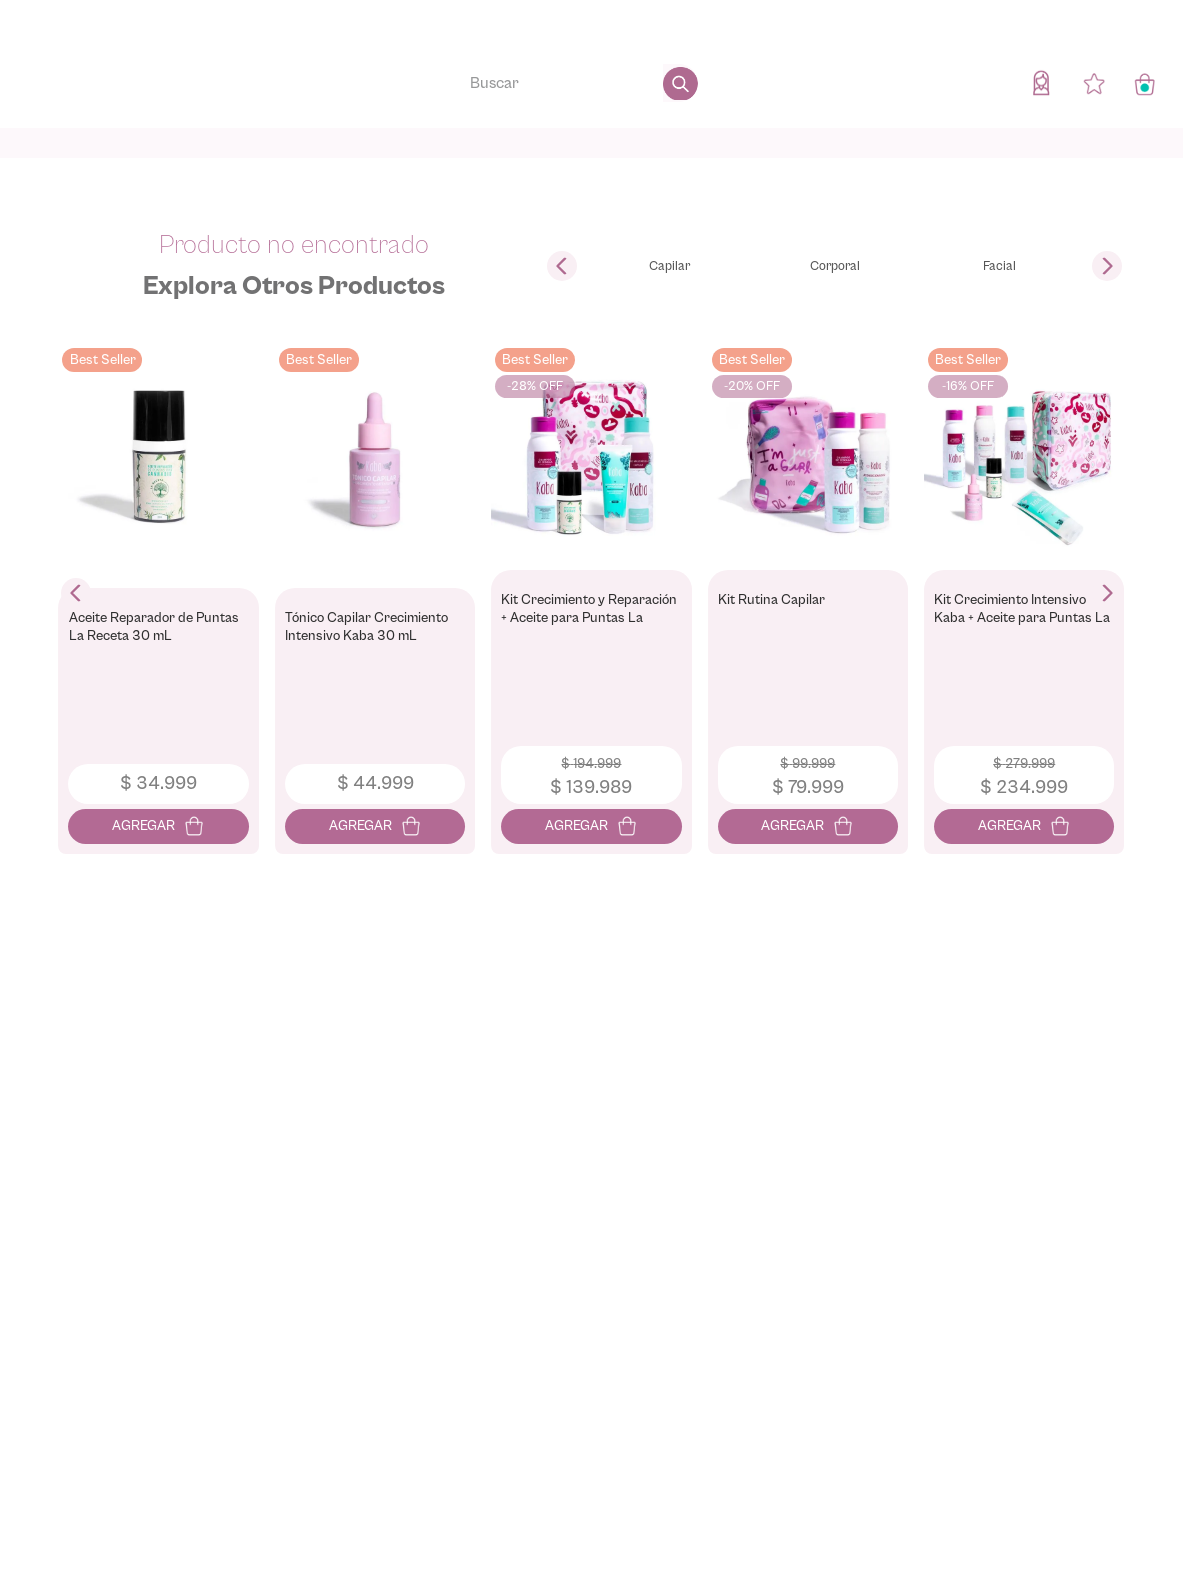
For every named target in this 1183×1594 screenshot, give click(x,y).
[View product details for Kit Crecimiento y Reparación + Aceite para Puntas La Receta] (591, 593)
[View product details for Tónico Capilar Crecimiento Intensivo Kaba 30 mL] (375, 593)
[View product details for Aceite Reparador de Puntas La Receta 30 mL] (159, 593)
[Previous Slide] (562, 266)
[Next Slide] (1107, 266)
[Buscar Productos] (680, 83)
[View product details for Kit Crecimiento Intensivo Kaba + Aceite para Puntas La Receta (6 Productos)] (1024, 593)
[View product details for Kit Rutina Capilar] (808, 593)
